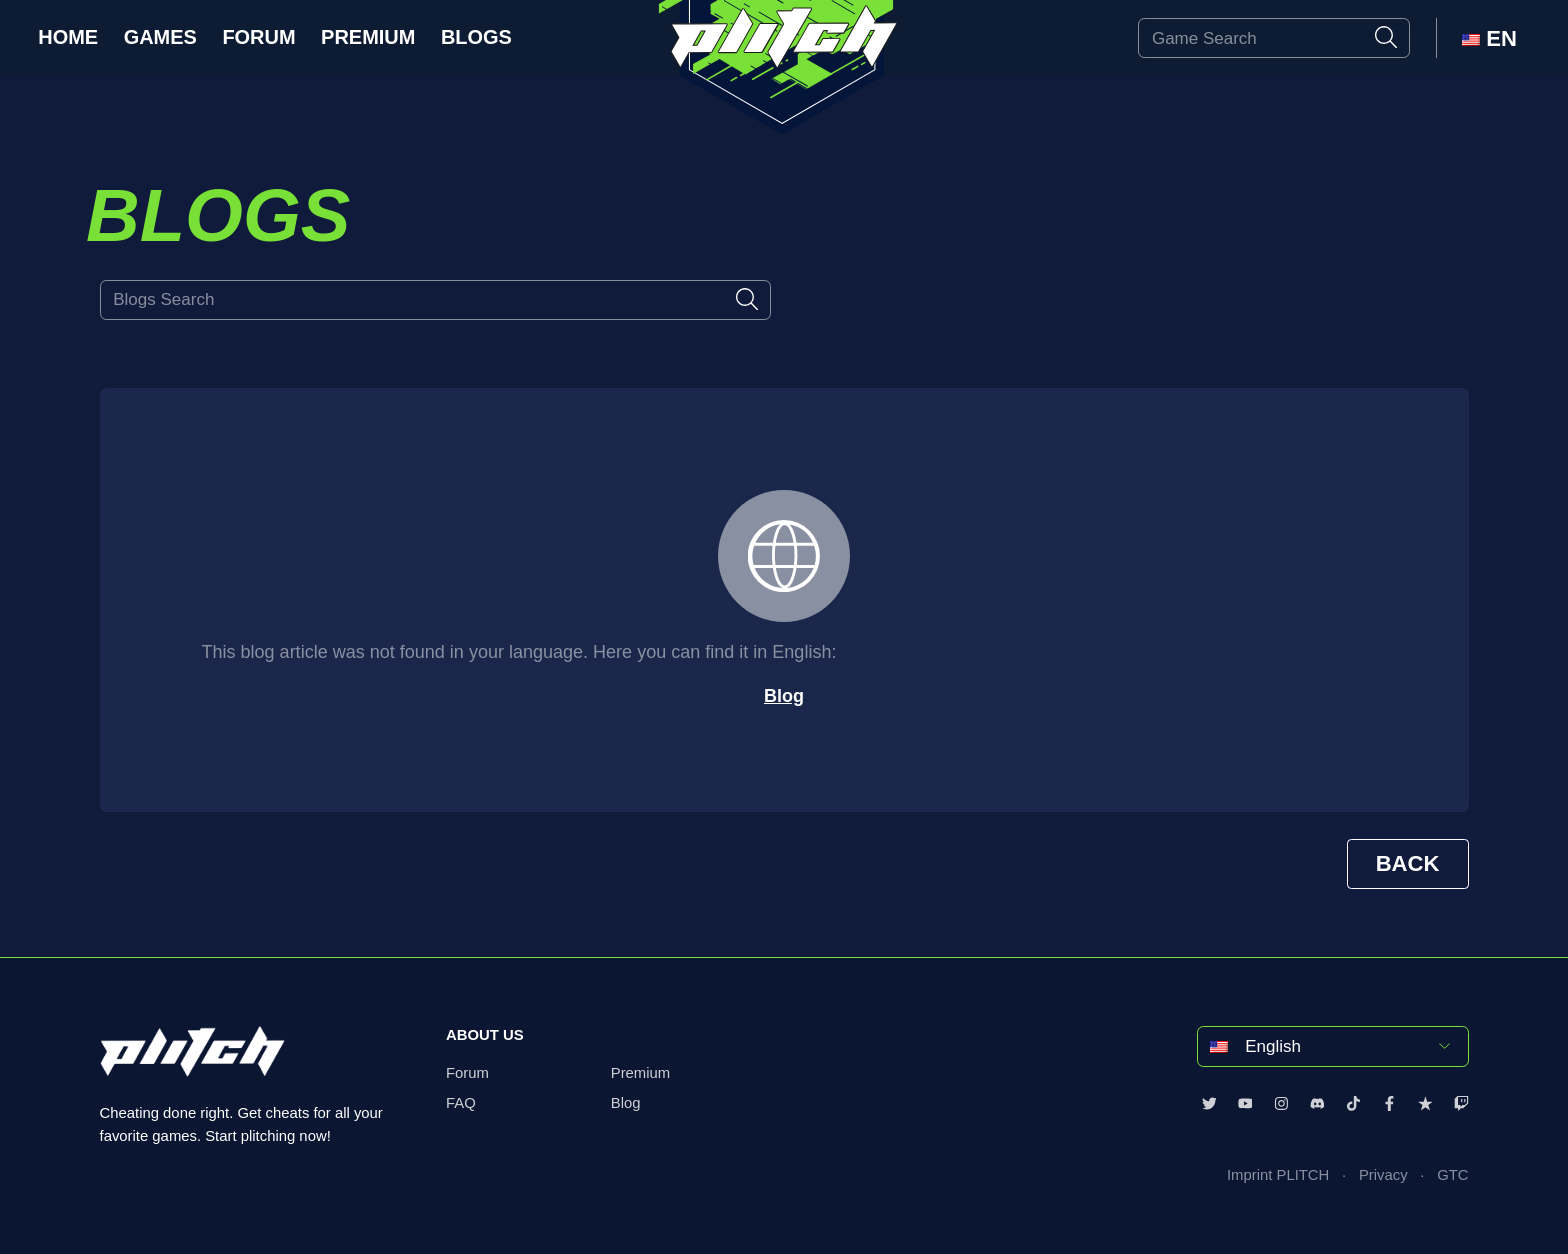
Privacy (1383, 1175)
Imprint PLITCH (1278, 1175)
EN (1489, 38)
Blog (784, 696)
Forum (258, 37)
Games (160, 37)
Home (68, 37)
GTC (1452, 1175)
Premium (368, 37)
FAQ (461, 1103)
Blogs (476, 37)
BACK (1408, 863)
